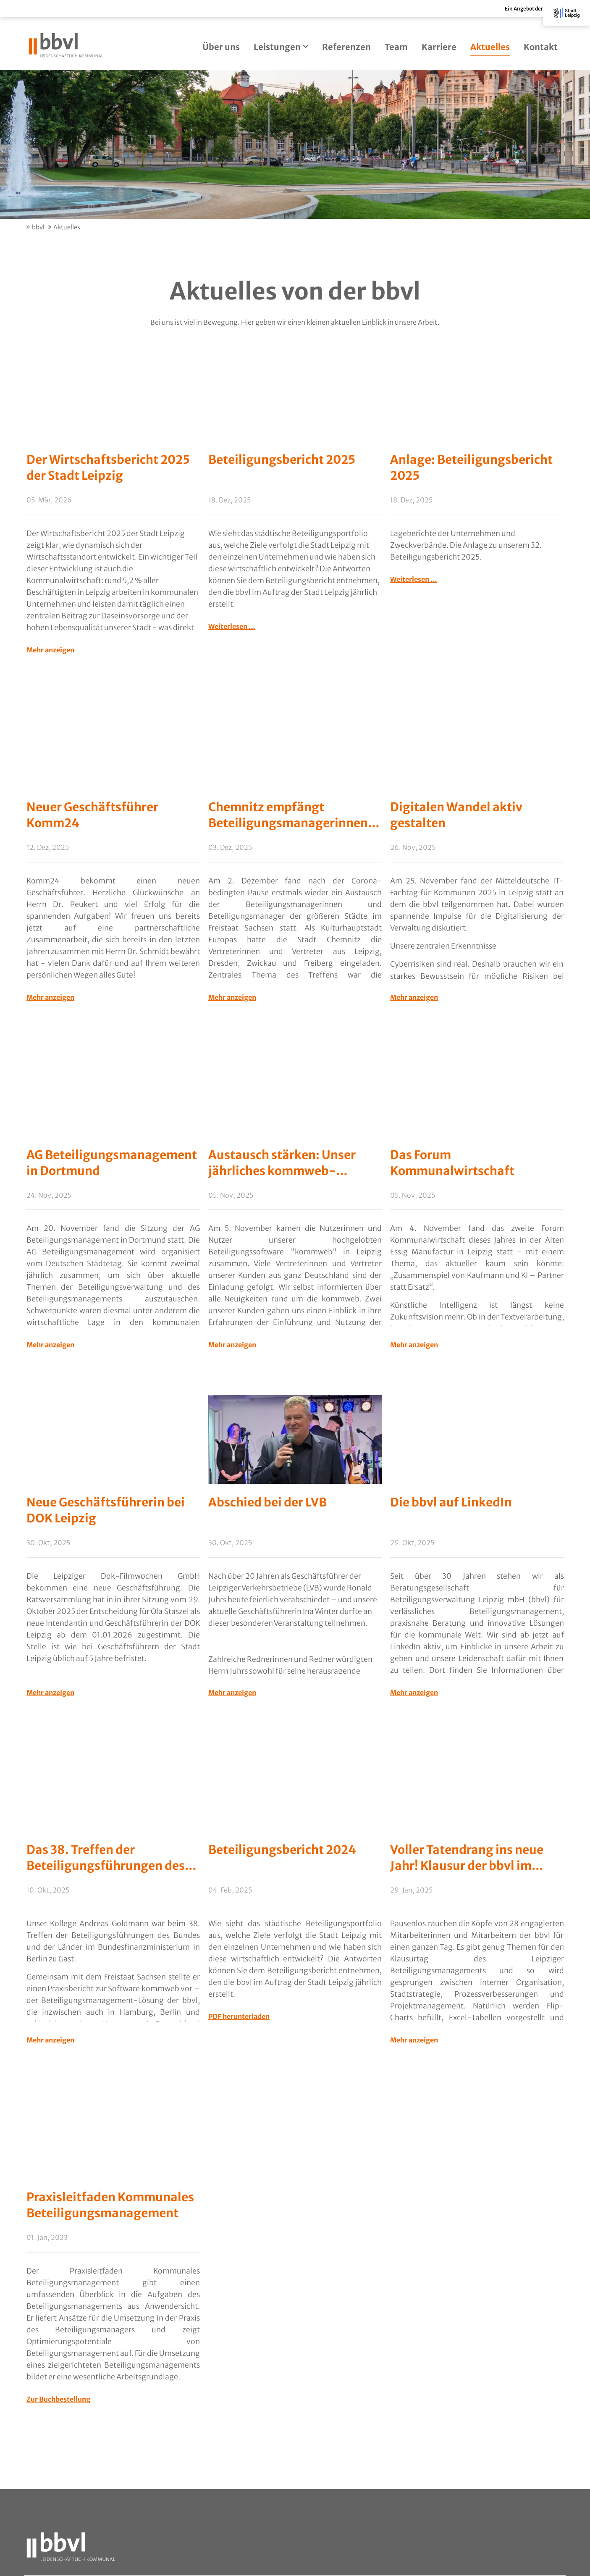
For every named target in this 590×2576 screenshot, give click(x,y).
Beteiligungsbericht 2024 (282, 1850)
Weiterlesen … (231, 626)
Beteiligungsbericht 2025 (281, 459)
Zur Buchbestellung (58, 2399)
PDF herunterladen (239, 2017)
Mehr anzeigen (50, 650)
